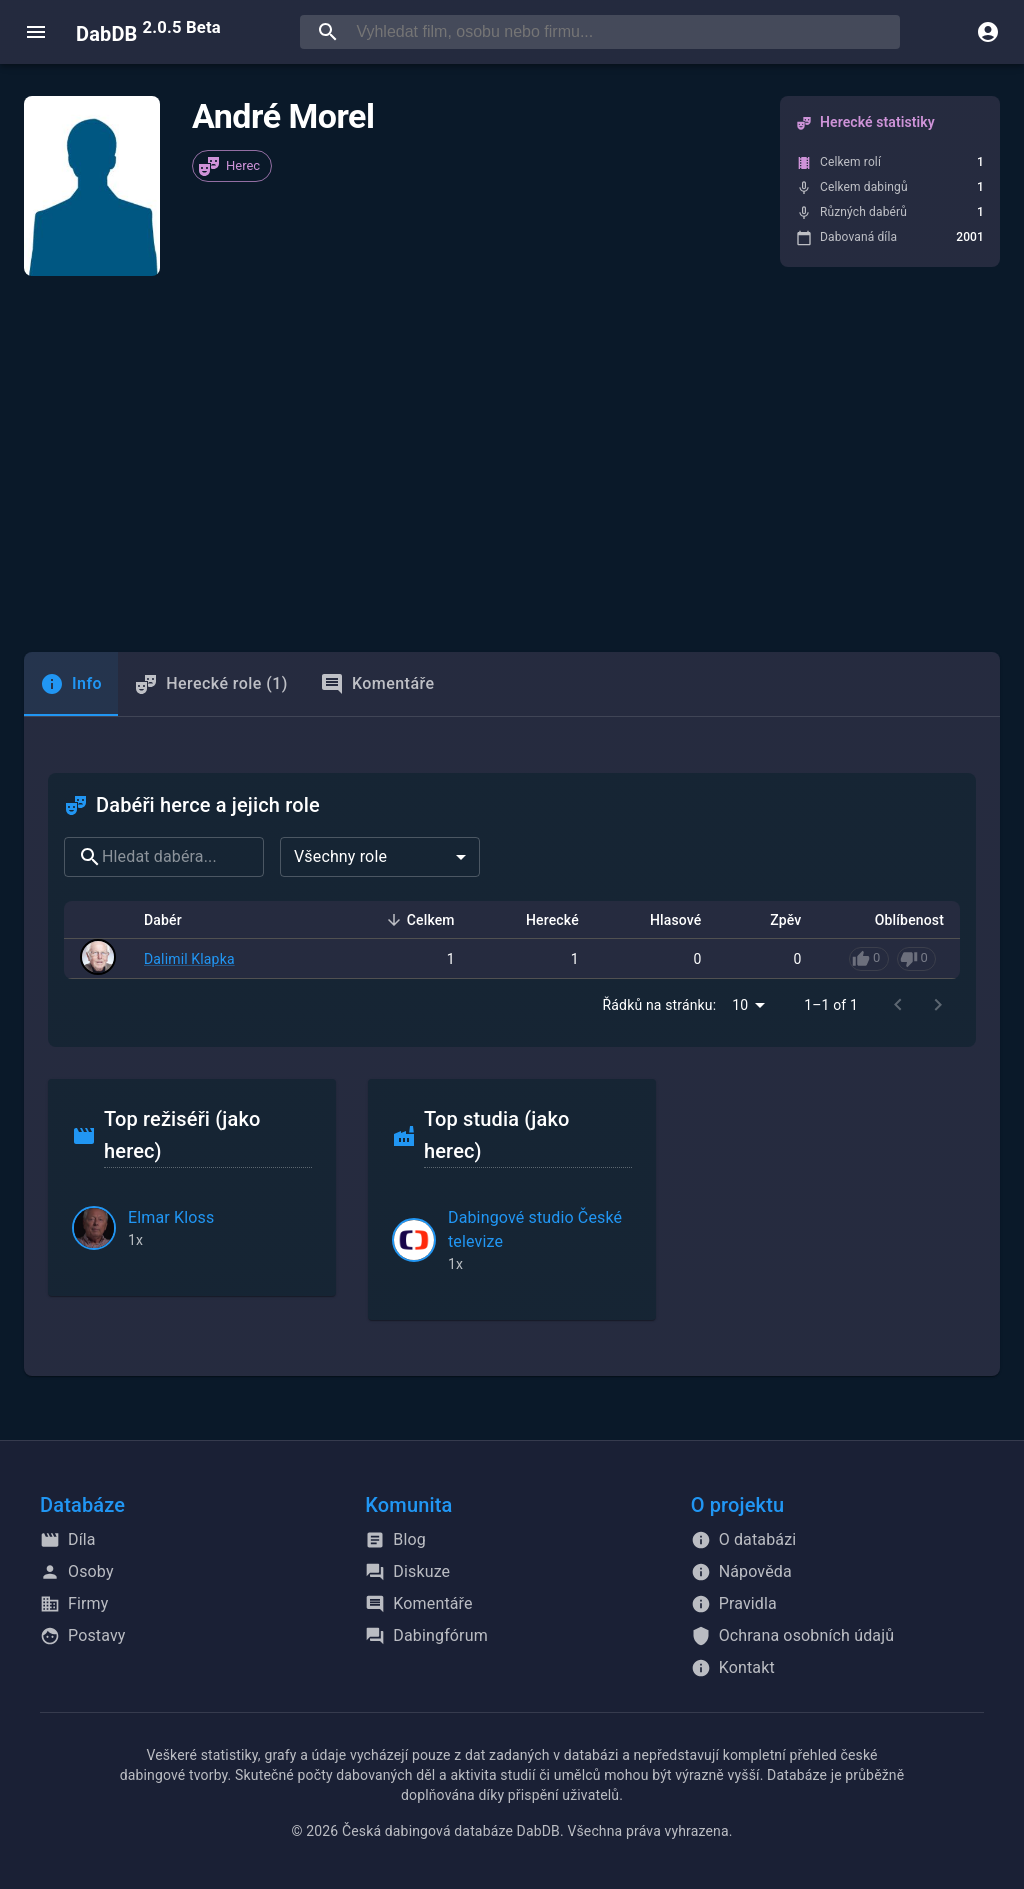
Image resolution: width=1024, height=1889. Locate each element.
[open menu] (36, 32)
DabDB (148, 32)
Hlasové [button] (665, 920)
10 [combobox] (740, 1005)
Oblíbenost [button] (898, 920)
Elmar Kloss (171, 1217)
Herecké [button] (541, 920)
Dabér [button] (174, 920)
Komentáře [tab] (377, 684)
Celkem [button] (420, 920)
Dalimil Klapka (189, 959)
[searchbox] (624, 32)
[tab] (71, 684)
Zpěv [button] (774, 920)
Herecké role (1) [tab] (211, 684)
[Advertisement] (512, 464)
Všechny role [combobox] (340, 856)
